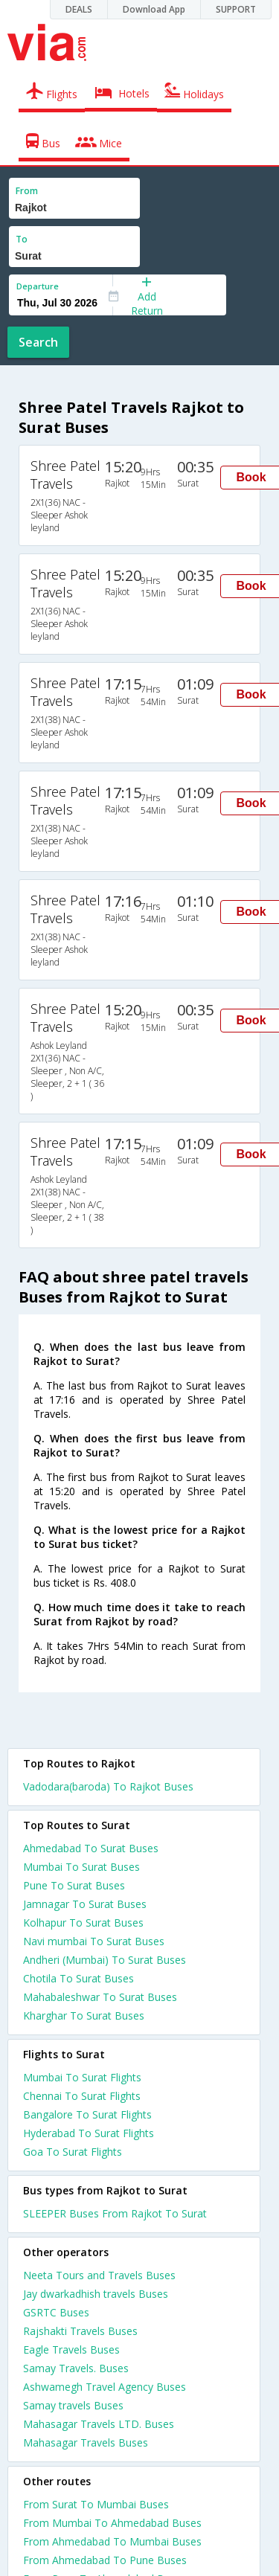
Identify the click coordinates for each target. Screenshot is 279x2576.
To (22, 239)
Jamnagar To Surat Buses (85, 1904)
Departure (37, 286)
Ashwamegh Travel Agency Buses (104, 2387)
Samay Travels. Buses (76, 2368)
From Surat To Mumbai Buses (96, 2504)
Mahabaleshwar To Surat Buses (100, 1997)
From (27, 190)
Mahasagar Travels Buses (85, 2442)
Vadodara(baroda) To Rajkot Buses (108, 1786)
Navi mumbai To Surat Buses (93, 1941)
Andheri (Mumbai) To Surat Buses (104, 1960)
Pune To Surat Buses (74, 1885)
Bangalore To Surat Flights (87, 2114)
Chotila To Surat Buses (78, 1978)
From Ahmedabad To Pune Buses (105, 2560)
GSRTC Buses (56, 2312)
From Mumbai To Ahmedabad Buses (112, 2523)
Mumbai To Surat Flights (82, 2077)
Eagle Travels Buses (71, 2349)
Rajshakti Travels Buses (80, 2331)
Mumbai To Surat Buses (81, 1867)
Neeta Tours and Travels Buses (99, 2275)
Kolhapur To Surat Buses (83, 1922)
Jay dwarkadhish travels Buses (95, 2294)
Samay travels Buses (73, 2405)
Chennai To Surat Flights (82, 2096)
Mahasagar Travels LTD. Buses (98, 2424)
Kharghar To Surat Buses (83, 2015)
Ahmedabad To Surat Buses (90, 1848)
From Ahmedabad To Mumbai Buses (112, 2541)
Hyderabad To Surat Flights (88, 2133)
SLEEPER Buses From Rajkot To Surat (115, 2213)
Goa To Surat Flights (72, 2152)
